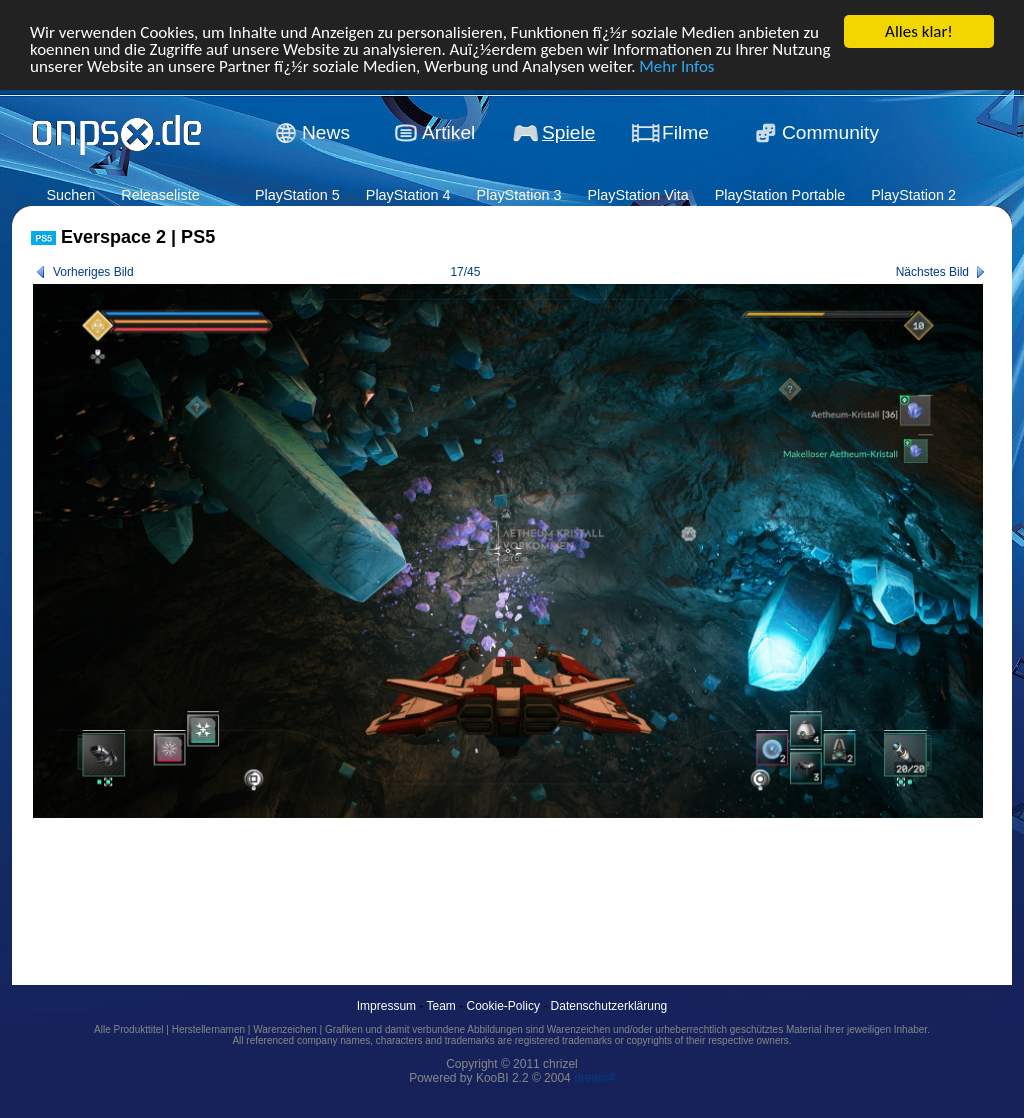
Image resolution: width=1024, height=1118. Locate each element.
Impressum (386, 1006)
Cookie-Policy (503, 1006)
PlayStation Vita (637, 195)
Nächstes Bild (932, 272)
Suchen (70, 195)
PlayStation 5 (297, 195)
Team (441, 1006)
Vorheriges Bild (93, 272)
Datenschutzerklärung (609, 1006)
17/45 (465, 272)
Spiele (568, 132)
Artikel (448, 132)
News (326, 132)
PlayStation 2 (913, 195)
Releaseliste (160, 195)
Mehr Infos (676, 65)
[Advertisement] (395, 879)
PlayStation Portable (780, 195)
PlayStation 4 (408, 195)
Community (830, 132)
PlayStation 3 (519, 195)
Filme (685, 132)
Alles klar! (919, 31)
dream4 (594, 1078)
